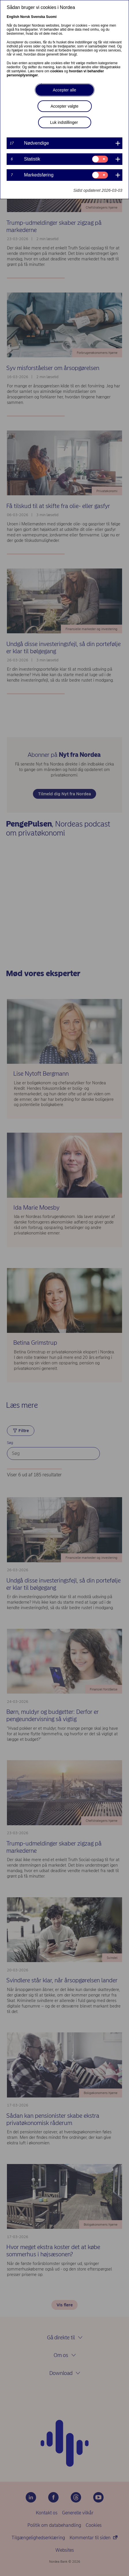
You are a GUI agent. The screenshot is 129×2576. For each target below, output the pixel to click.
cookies (56, 71)
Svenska (38, 17)
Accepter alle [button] (64, 90)
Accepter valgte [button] (64, 106)
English (13, 17)
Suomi (51, 17)
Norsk (25, 17)
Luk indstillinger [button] (64, 122)
